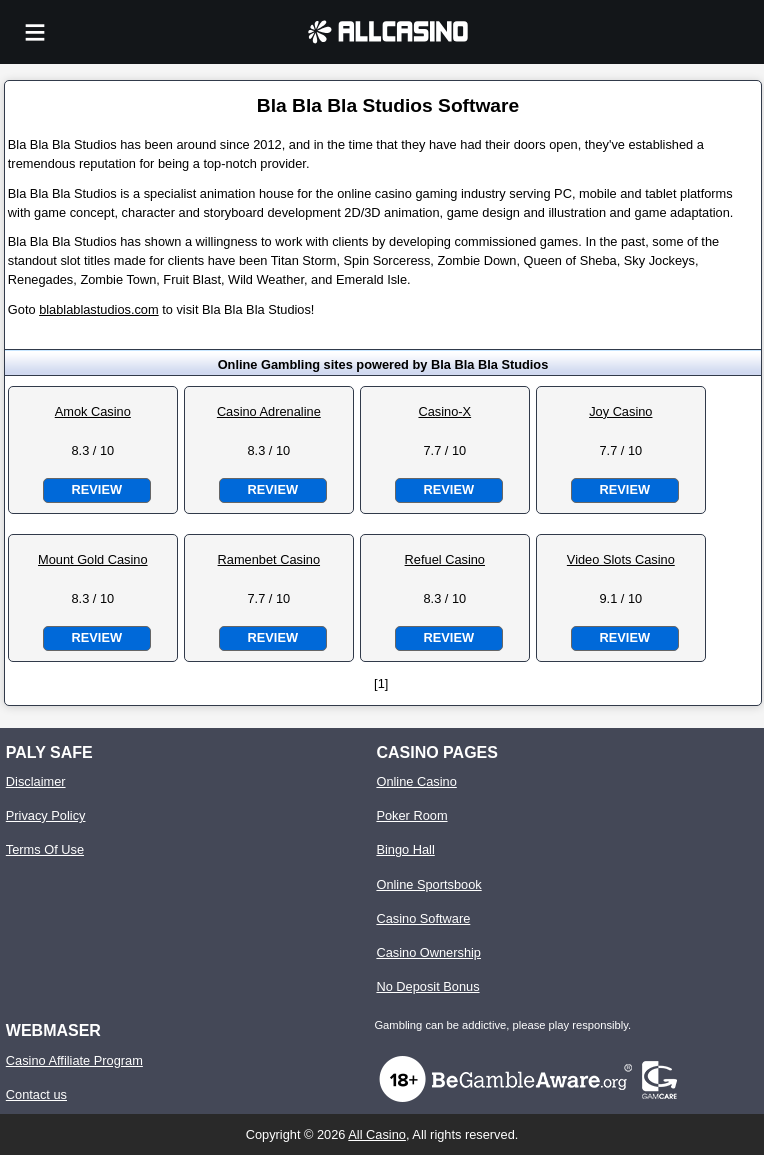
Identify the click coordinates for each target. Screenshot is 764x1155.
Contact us (36, 1094)
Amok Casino (93, 411)
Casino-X (444, 411)
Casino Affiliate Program (74, 1060)
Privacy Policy (46, 815)
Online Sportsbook (428, 884)
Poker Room (411, 815)
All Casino (377, 1134)
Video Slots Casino (621, 559)
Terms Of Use (45, 849)
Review (97, 489)
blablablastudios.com (99, 309)
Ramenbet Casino (269, 559)
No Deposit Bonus (427, 986)
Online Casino (416, 781)
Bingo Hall (405, 849)
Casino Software (423, 918)
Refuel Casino (445, 559)
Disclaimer (36, 781)
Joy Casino (620, 411)
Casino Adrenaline (269, 411)
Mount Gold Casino (93, 559)
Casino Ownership (428, 952)
